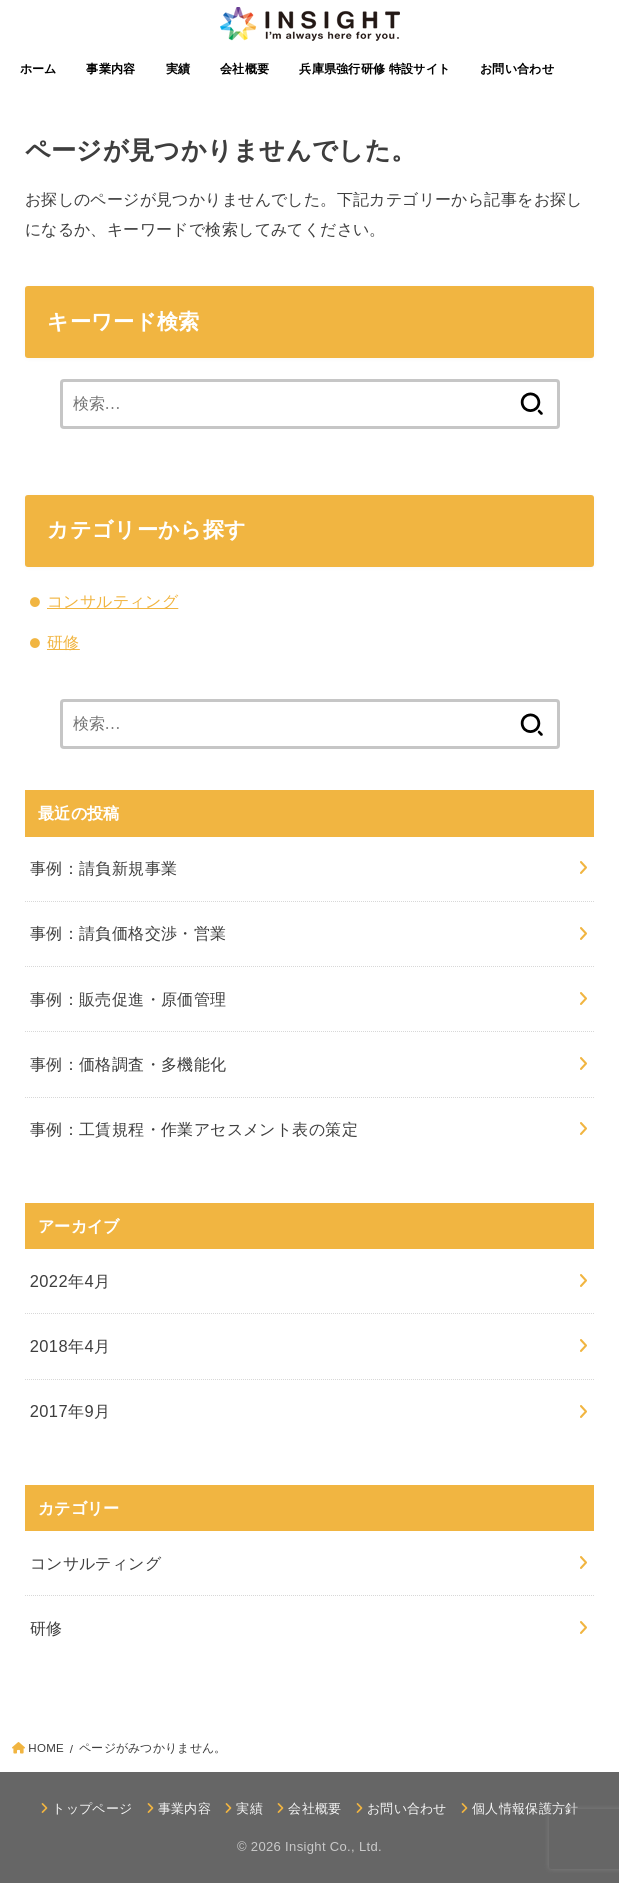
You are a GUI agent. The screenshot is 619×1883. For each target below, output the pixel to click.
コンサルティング (112, 601)
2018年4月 (70, 1346)
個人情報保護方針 (525, 1808)
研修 (63, 642)
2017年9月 (70, 1411)
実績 (178, 69)
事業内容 (110, 69)
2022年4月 (70, 1281)
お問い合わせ (517, 69)
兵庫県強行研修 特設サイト (374, 69)
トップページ (92, 1808)
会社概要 (244, 69)
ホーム (38, 69)
